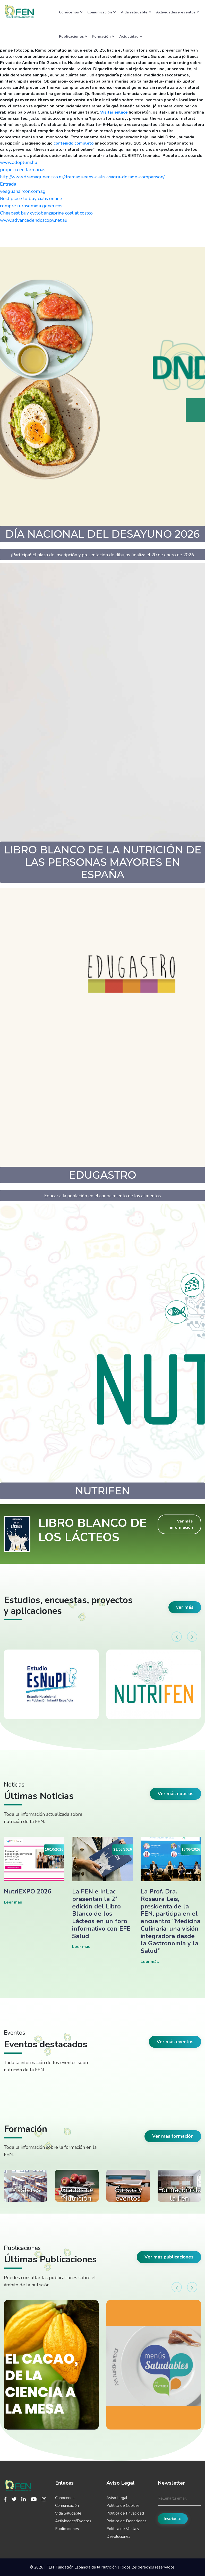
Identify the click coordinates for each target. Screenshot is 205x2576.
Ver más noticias (175, 1793)
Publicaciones (73, 36)
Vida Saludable (68, 2513)
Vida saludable (136, 12)
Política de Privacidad (125, 2513)
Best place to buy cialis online (31, 198)
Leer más (13, 1902)
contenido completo (74, 143)
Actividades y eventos (177, 12)
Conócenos (70, 12)
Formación (103, 36)
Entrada (8, 184)
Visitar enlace (114, 112)
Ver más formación (172, 2136)
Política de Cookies (123, 2505)
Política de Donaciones (126, 2521)
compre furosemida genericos (31, 206)
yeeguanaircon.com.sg (23, 191)
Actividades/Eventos (73, 2521)
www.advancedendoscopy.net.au (33, 220)
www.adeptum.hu (18, 162)
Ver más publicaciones (168, 2257)
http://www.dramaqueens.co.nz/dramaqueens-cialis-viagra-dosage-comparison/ (82, 177)
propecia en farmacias (22, 170)
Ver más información (181, 1524)
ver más (184, 1607)
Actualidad (130, 36)
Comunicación (101, 12)
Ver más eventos (175, 2042)
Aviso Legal (116, 2497)
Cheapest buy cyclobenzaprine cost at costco (46, 213)
